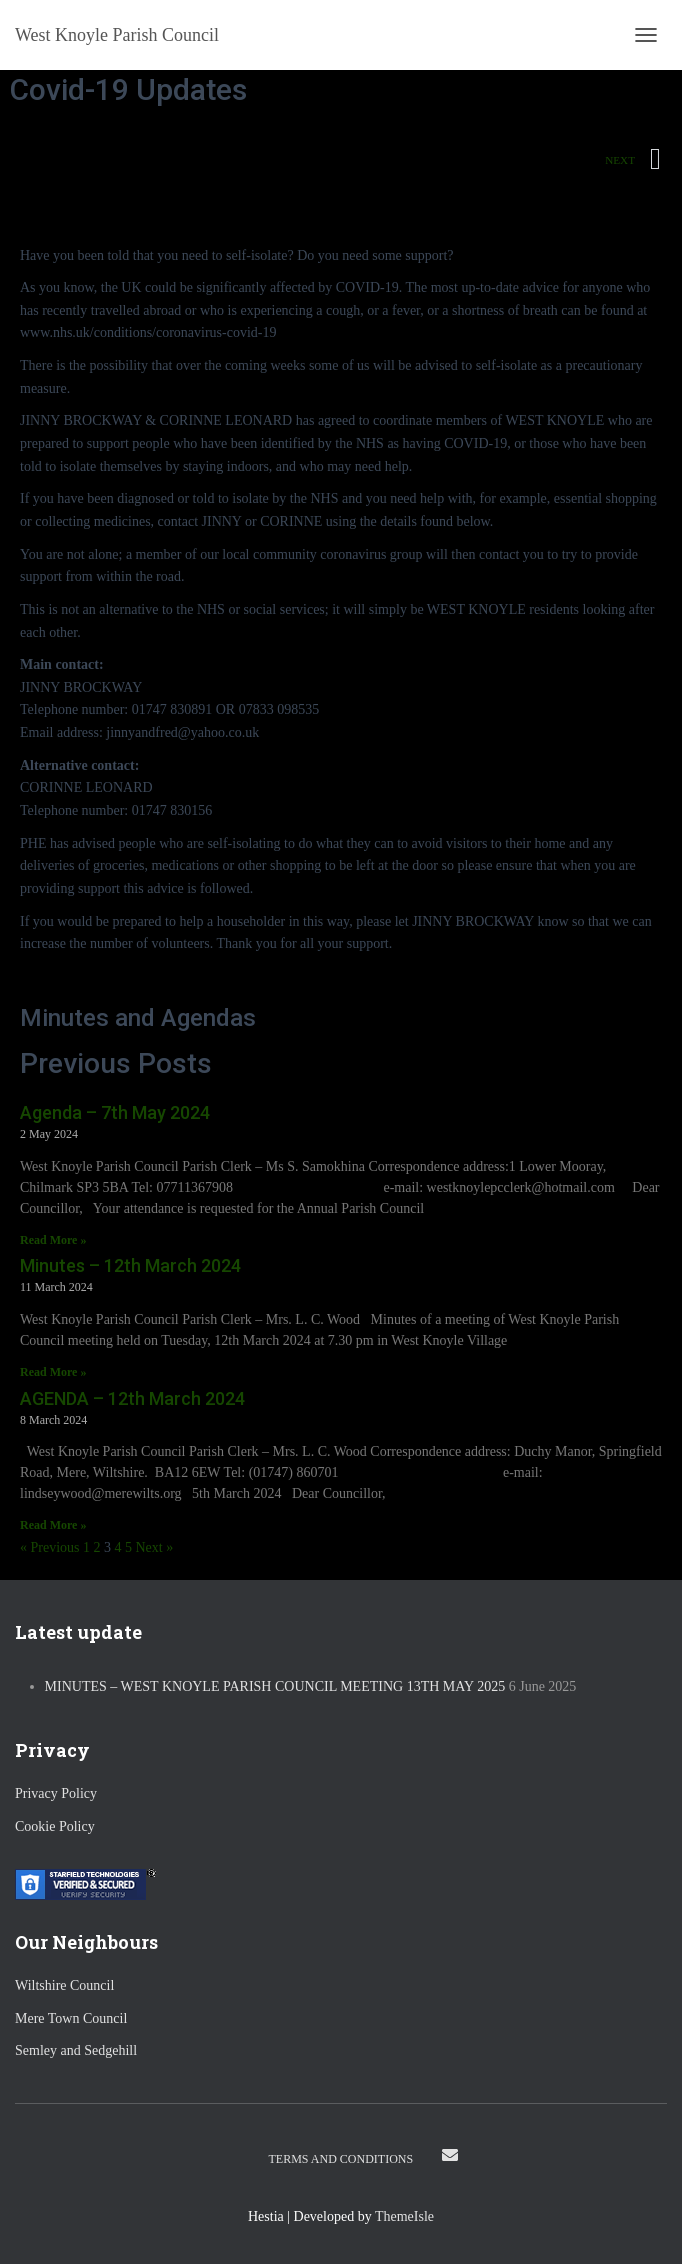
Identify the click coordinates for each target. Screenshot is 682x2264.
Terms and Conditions (341, 2159)
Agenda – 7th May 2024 (115, 1112)
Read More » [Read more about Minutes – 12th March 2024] (53, 1372)
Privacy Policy (56, 1793)
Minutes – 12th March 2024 (130, 1265)
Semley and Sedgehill (76, 2050)
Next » (155, 1547)
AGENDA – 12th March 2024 (132, 1398)
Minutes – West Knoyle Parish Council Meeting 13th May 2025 (275, 1686)
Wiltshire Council (64, 1985)
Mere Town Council (71, 2018)
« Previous (50, 1547)
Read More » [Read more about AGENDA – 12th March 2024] (53, 1525)
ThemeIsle (404, 2216)
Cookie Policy (55, 1826)
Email (450, 2155)
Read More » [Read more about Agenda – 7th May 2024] (53, 1240)
